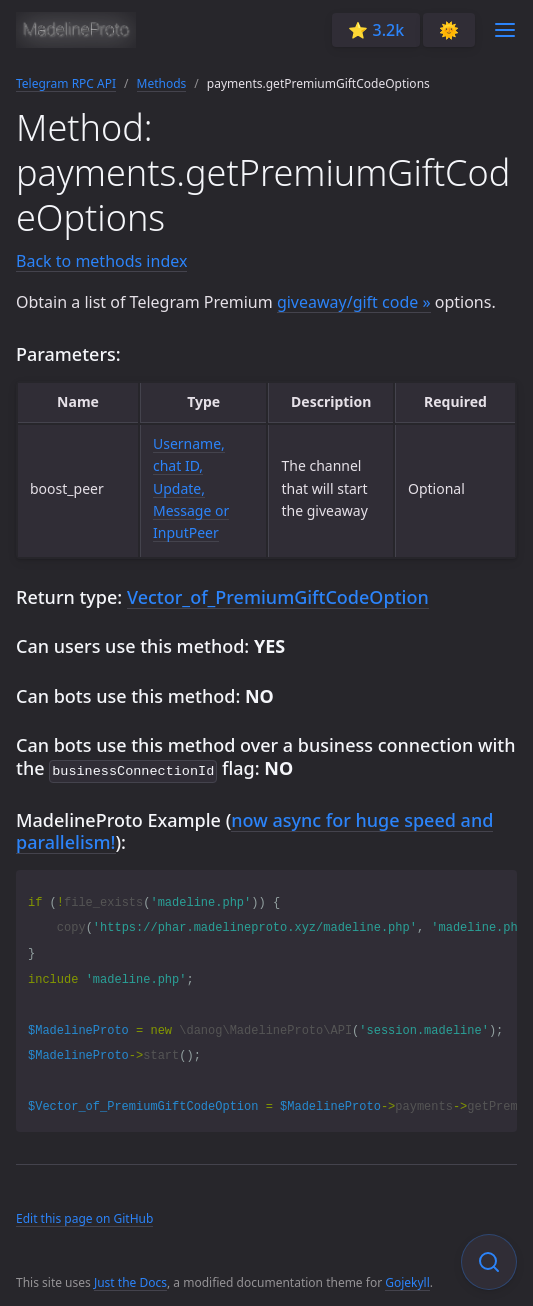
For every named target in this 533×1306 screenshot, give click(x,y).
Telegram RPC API (66, 83)
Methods (162, 83)
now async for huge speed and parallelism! (254, 829)
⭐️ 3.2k (376, 30)
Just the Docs (130, 1280)
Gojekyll (407, 1280)
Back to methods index (101, 261)
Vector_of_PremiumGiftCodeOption (278, 597)
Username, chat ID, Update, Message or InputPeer (191, 488)
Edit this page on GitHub (84, 1216)
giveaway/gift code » (354, 302)
